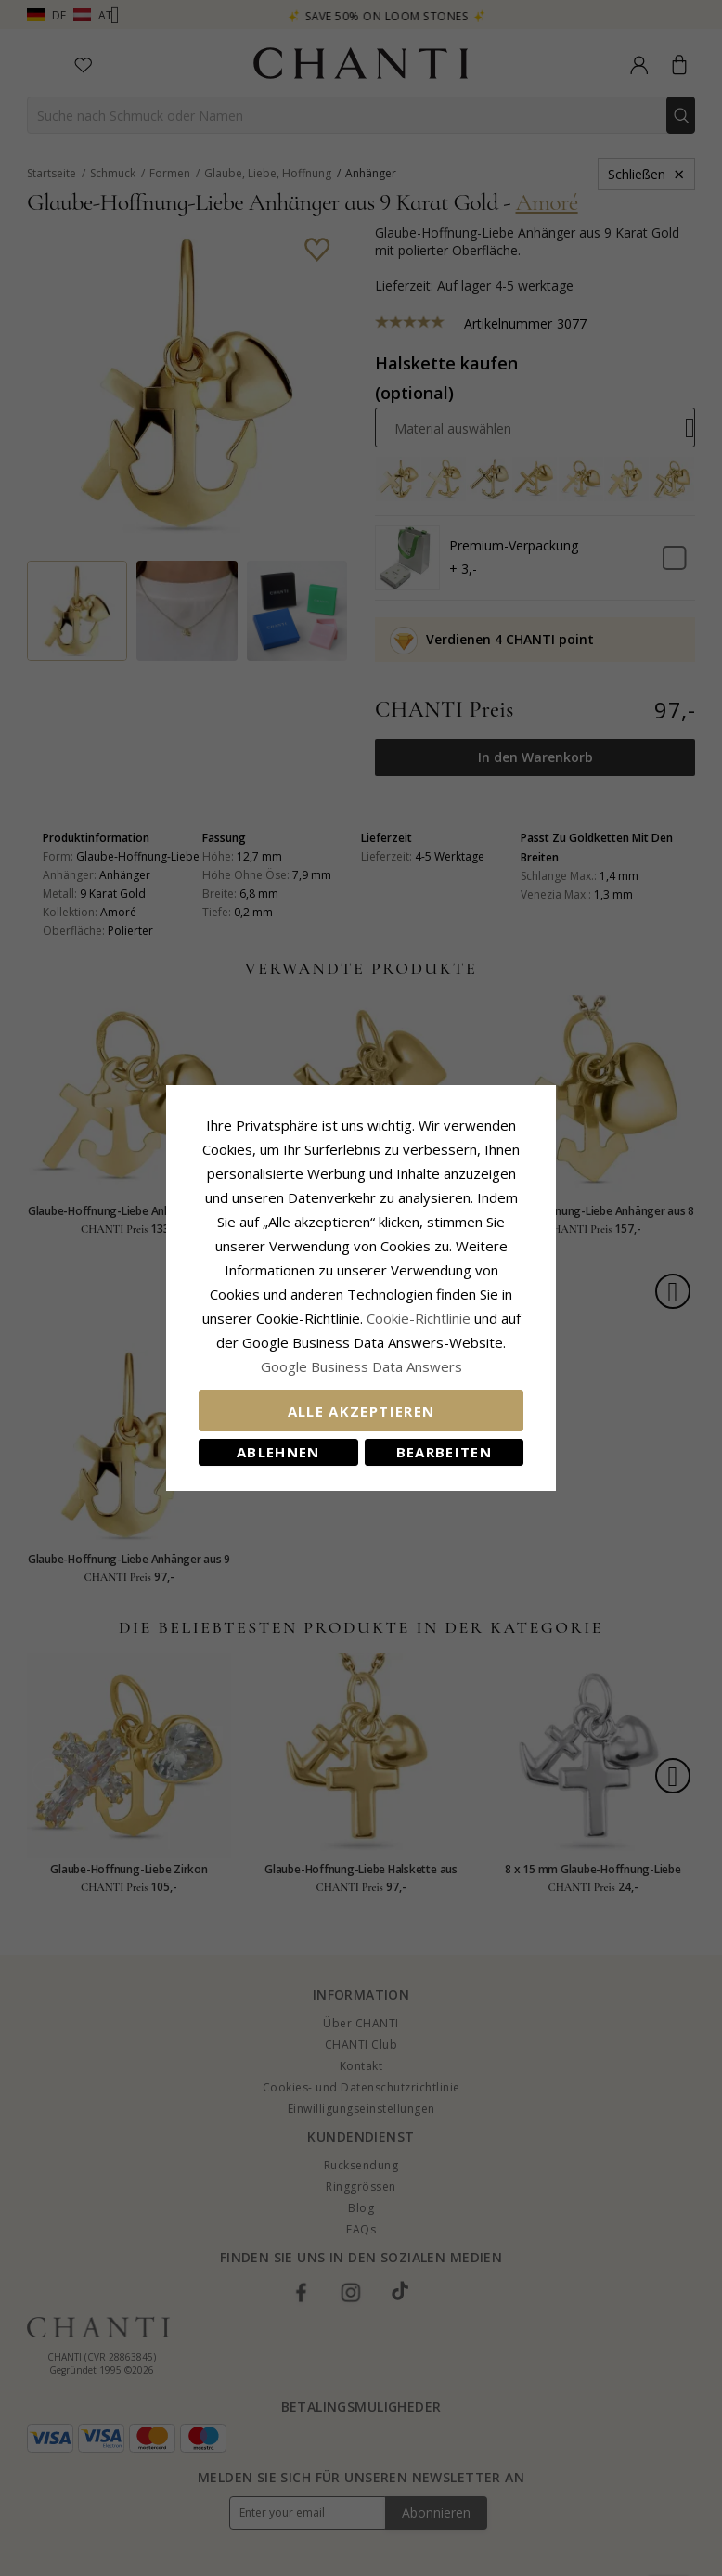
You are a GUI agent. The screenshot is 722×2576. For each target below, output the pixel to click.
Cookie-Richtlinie (419, 1318)
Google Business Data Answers (361, 1366)
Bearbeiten (444, 1452)
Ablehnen (278, 1452)
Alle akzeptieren (361, 1411)
